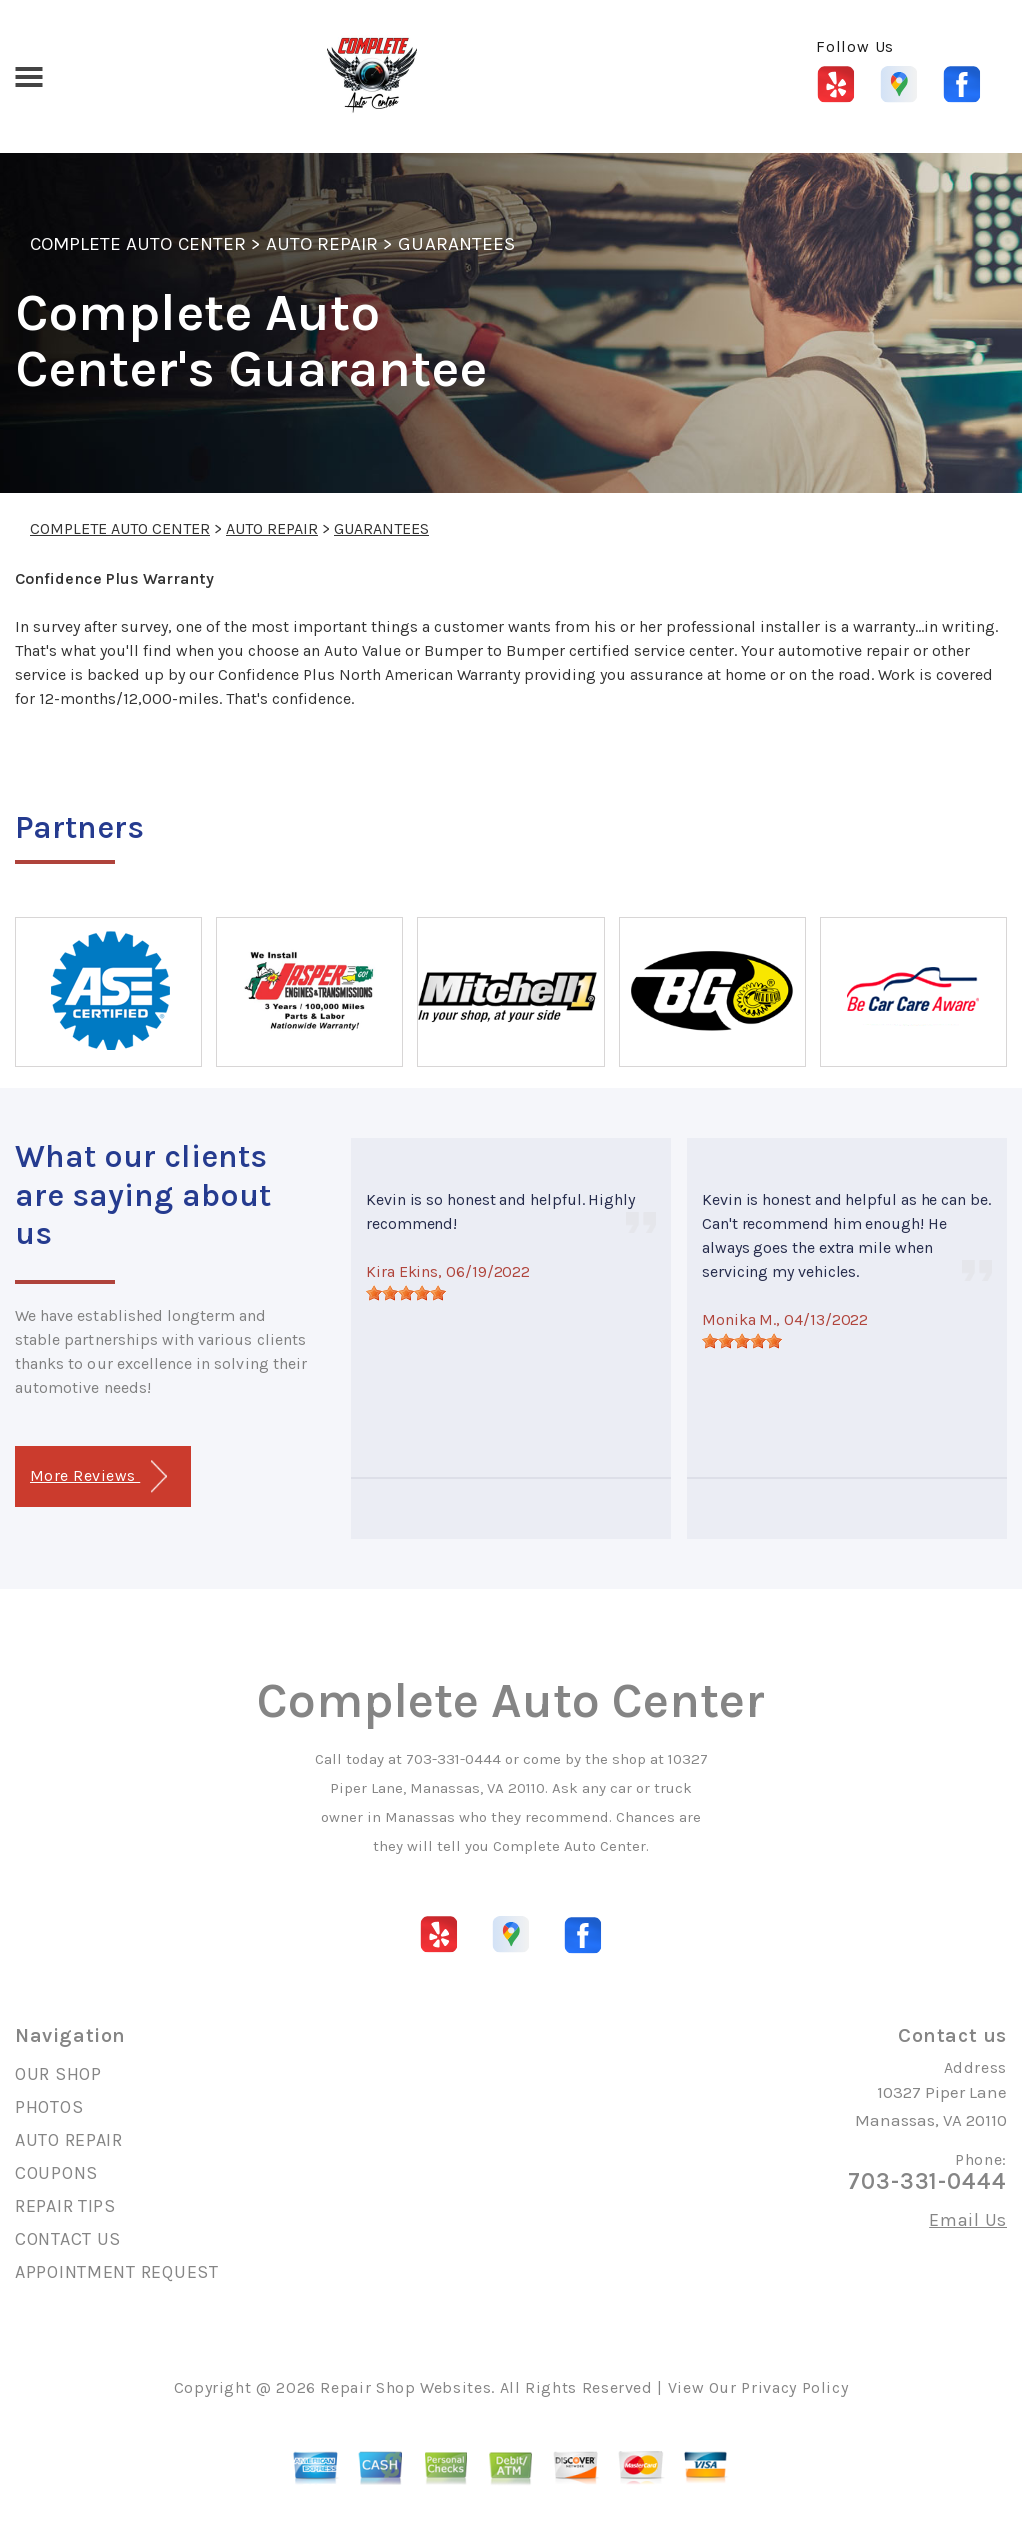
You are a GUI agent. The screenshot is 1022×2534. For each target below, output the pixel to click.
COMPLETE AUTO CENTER (138, 244)
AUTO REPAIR (322, 244)
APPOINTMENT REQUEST (117, 2272)
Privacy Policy (794, 2387)
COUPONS (56, 2173)
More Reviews (98, 1476)
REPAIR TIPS (65, 2206)
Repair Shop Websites (405, 2387)
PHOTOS (49, 2107)
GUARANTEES (456, 244)
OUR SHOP (58, 2074)
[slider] (406, 1293)
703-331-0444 (453, 1759)
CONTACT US (68, 2239)
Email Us (968, 2220)
